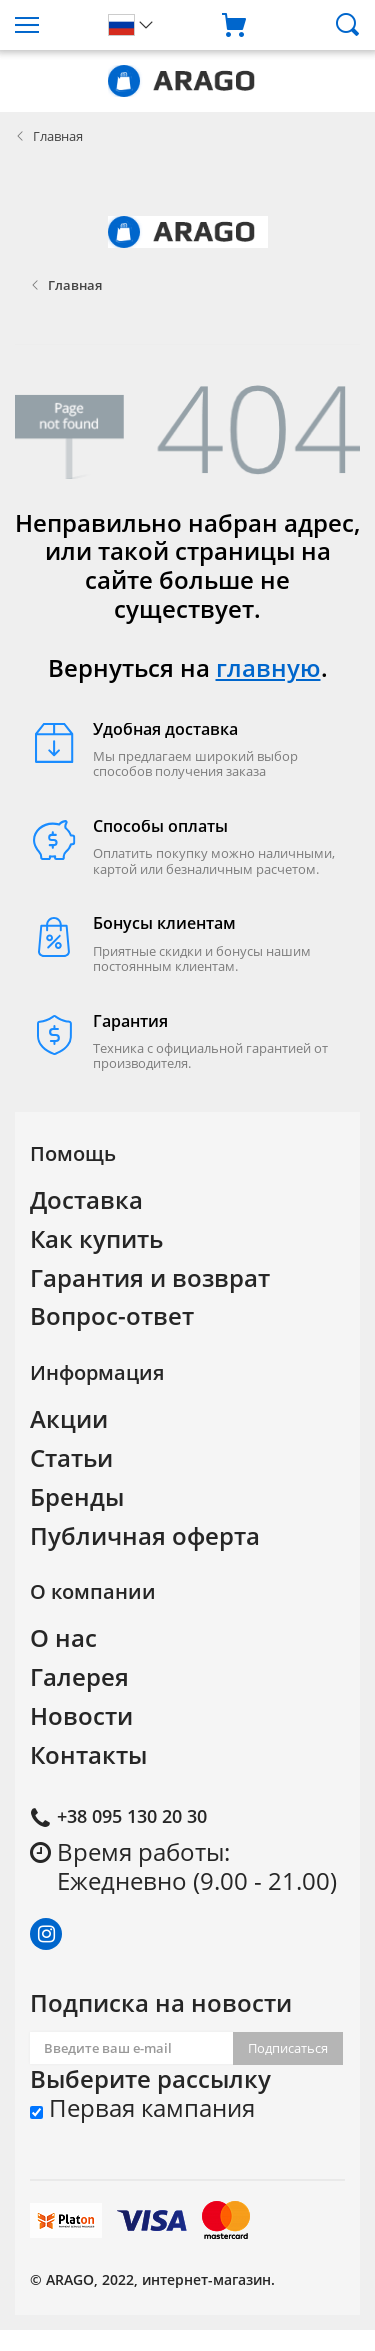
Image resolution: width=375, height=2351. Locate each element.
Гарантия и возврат (150, 1277)
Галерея (79, 1676)
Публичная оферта (145, 1535)
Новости (81, 1715)
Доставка (86, 1199)
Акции (69, 1418)
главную (268, 667)
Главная (58, 136)
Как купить (96, 1238)
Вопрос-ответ (112, 1315)
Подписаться (288, 2048)
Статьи (71, 1457)
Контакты (88, 1754)
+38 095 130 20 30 (132, 1816)
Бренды (77, 1496)
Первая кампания (142, 2108)
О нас (63, 1637)
